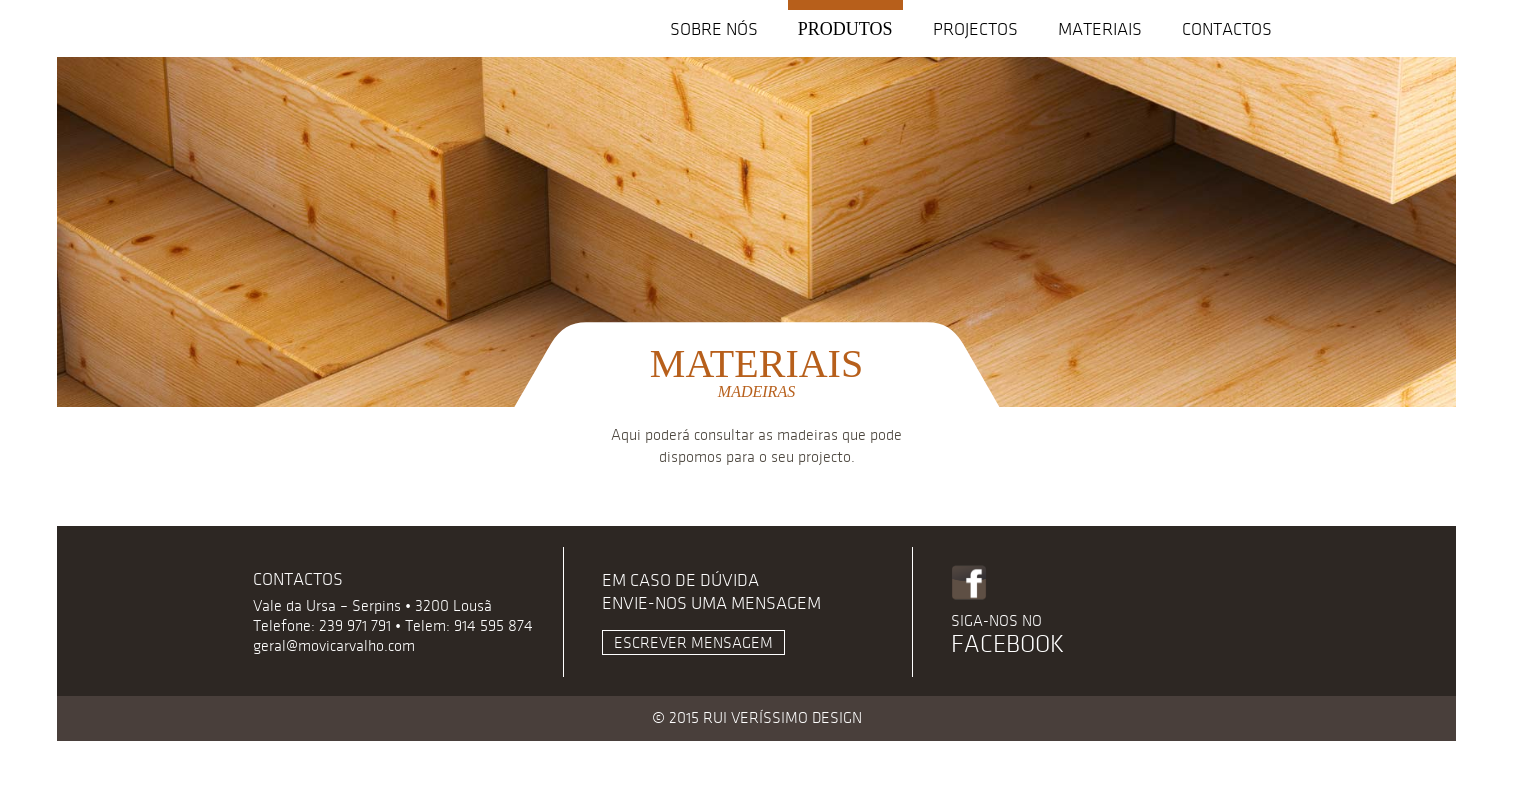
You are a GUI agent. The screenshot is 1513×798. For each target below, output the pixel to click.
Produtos (845, 29)
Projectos (975, 29)
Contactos (1227, 29)
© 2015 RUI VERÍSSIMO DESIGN (757, 718)
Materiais (1100, 29)
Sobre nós (714, 29)
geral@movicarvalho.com (334, 646)
